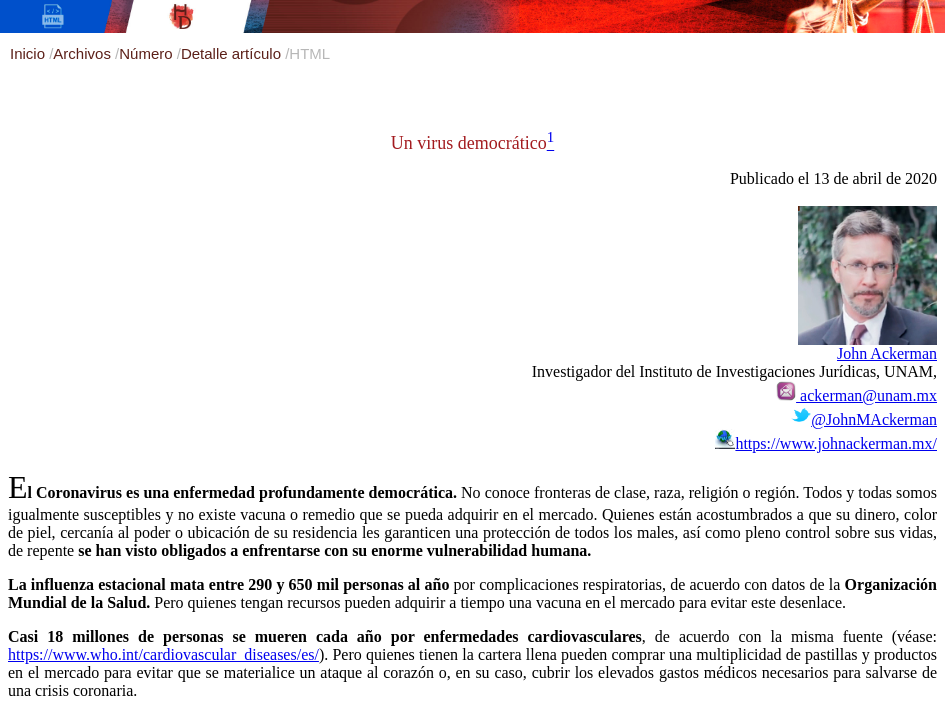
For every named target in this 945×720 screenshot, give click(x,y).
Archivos (84, 53)
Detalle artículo (233, 53)
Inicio (29, 53)
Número (148, 53)
